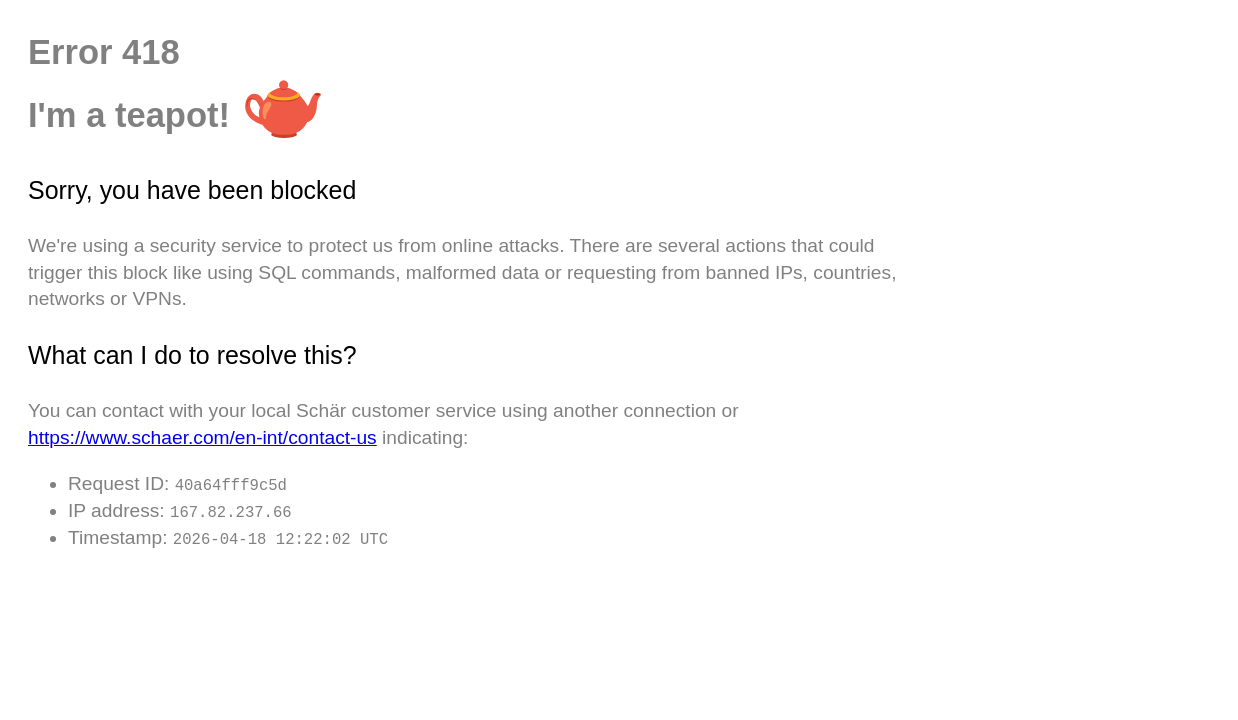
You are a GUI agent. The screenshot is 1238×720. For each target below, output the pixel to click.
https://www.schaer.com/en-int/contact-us (202, 437)
